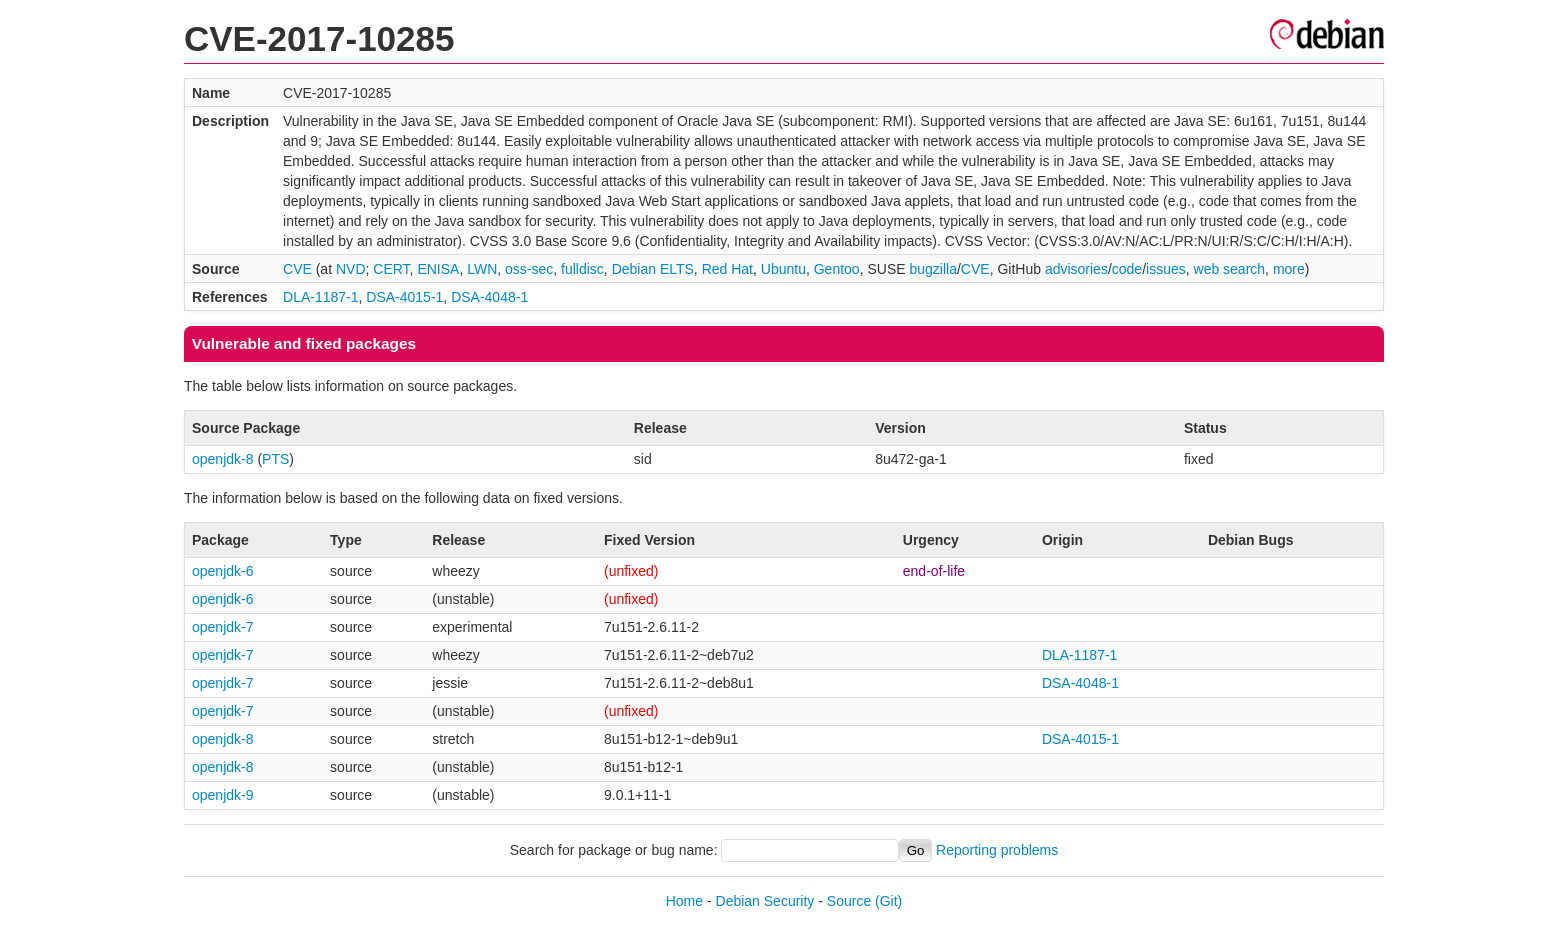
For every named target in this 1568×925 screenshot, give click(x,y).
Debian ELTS (653, 269)
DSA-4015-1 (404, 297)
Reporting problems (997, 850)
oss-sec (529, 269)
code (1127, 269)
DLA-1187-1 (321, 297)
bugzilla (932, 269)
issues (1166, 269)
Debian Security (765, 901)
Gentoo (837, 269)
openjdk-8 (223, 459)
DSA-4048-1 (489, 297)
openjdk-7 (223, 627)
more (1289, 269)
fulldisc (582, 269)
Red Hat (727, 269)
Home (684, 901)
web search (1230, 269)
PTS (275, 459)
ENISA (438, 269)
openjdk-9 (223, 795)
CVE (297, 269)
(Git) (888, 901)
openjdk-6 (223, 571)
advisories (1076, 269)
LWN (482, 269)
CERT (391, 269)
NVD (351, 269)
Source (849, 901)
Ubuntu (783, 269)
